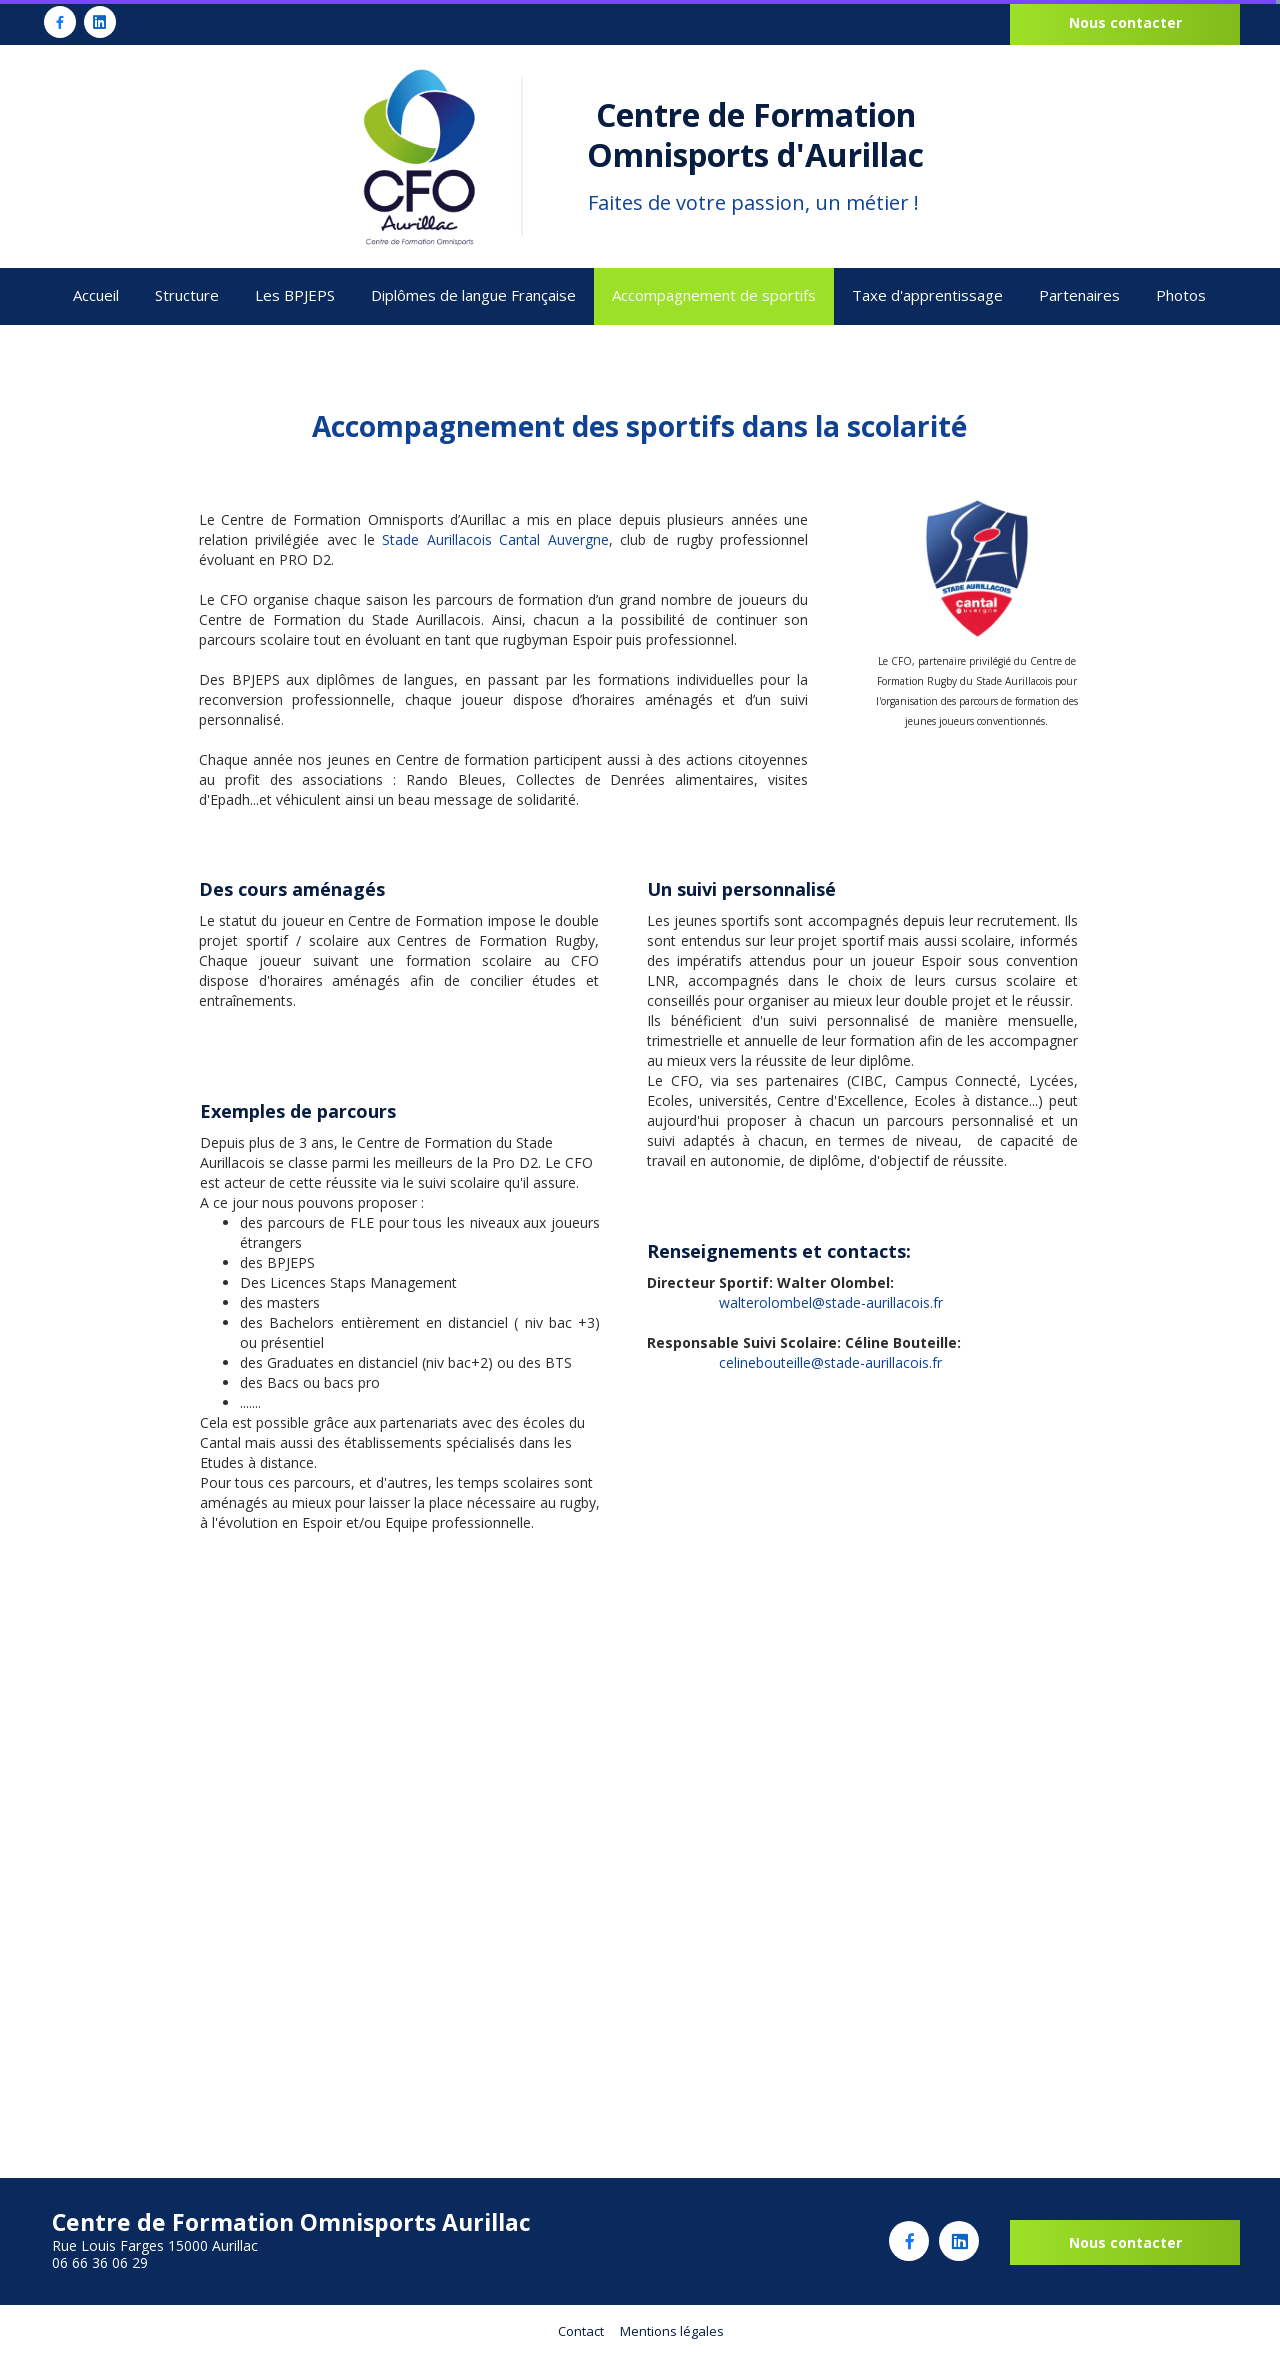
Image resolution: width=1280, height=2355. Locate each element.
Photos (1181, 295)
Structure (187, 295)
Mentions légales (672, 2331)
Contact (581, 2331)
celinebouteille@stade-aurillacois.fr (830, 1362)
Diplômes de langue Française (473, 295)
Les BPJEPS (295, 295)
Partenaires (1079, 295)
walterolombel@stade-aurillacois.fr (831, 1302)
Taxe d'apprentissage (927, 295)
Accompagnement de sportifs (714, 295)
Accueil (96, 295)
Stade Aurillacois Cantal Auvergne (495, 539)
